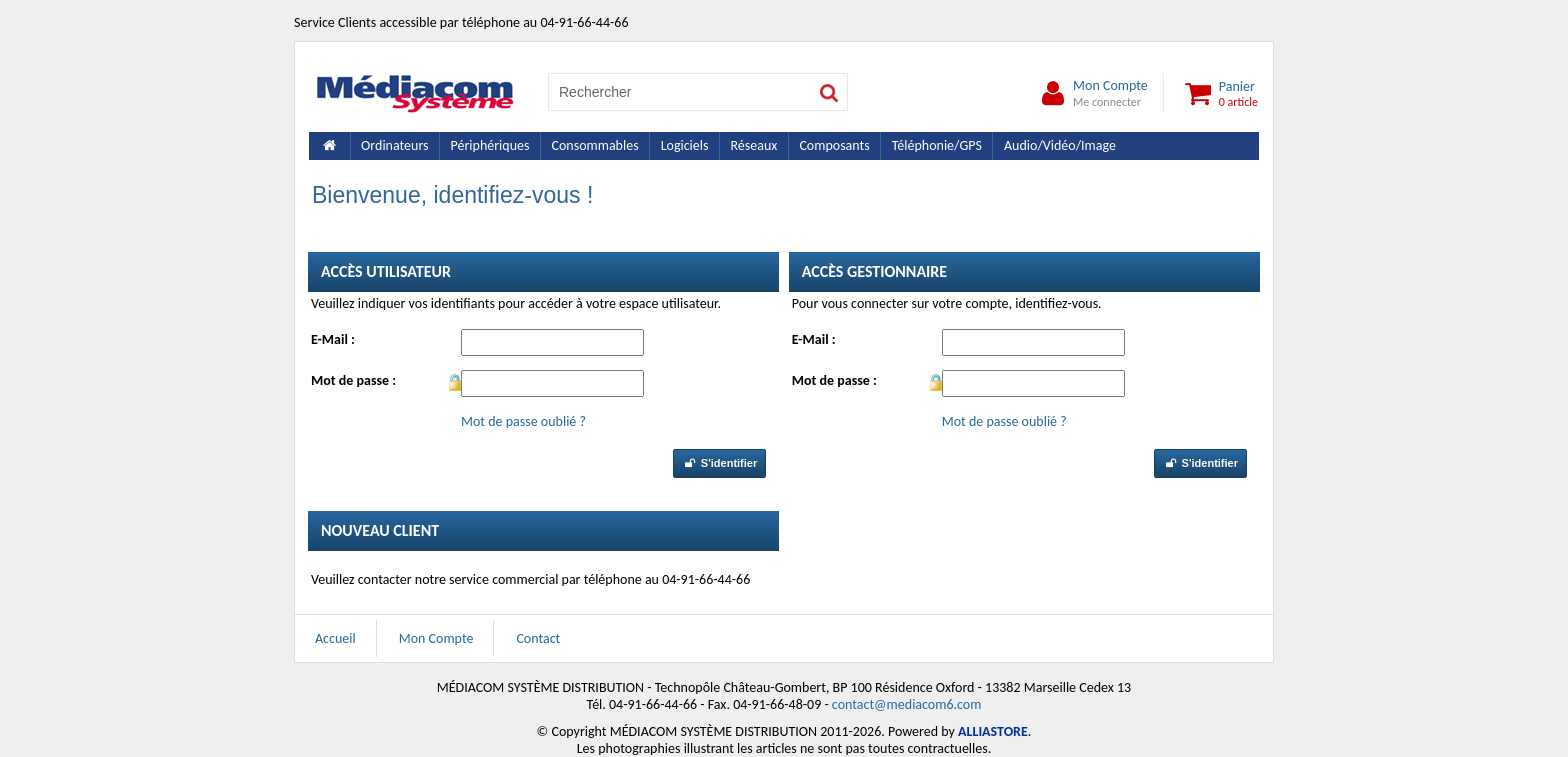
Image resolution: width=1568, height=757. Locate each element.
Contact (538, 638)
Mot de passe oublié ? (523, 421)
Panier (1218, 92)
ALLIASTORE (993, 731)
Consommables (594, 145)
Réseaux (753, 145)
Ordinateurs (394, 145)
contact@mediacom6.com (907, 704)
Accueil (335, 638)
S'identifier (719, 463)
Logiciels (685, 145)
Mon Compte (1090, 92)
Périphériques (490, 145)
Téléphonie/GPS (937, 145)
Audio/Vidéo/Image (1060, 145)
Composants (834, 145)
